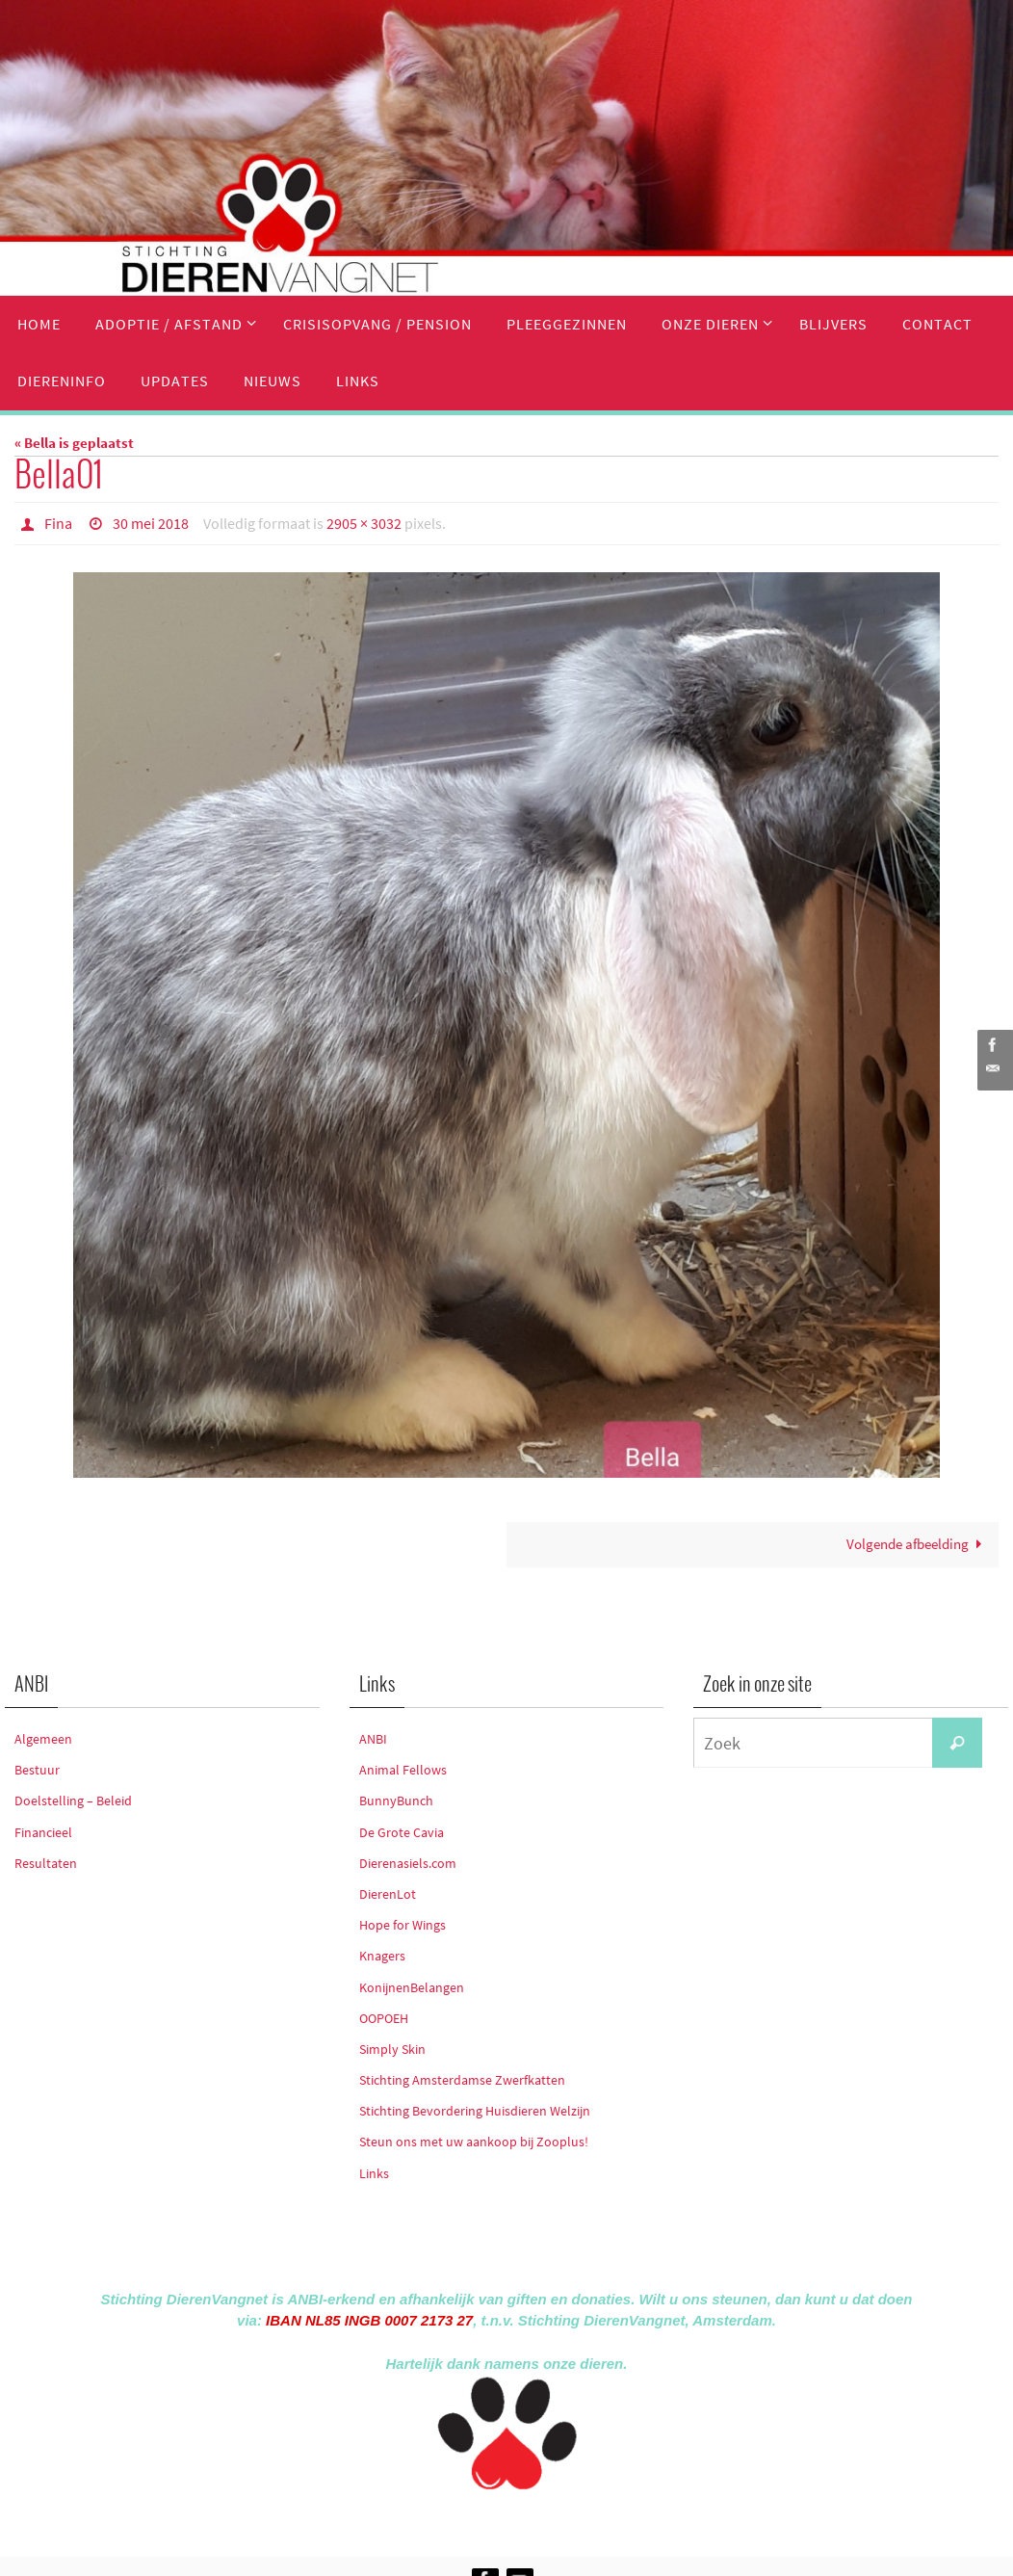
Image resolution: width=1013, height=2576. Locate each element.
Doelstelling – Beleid (73, 1800)
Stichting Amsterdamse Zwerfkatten (462, 2079)
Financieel (43, 1831)
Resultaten (45, 1862)
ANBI (373, 1738)
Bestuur (37, 1768)
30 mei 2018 (151, 523)
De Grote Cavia (401, 1831)
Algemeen (43, 1738)
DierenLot (387, 1893)
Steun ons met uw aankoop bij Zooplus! (473, 2141)
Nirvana (532, 2518)
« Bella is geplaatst (74, 443)
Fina (58, 523)
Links (374, 2172)
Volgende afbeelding (917, 1544)
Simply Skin (392, 2048)
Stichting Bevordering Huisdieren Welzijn (474, 2109)
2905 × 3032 (364, 523)
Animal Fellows (403, 1768)
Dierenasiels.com (407, 1862)
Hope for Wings (402, 1923)
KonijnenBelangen (411, 1986)
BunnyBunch (396, 1800)
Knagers (382, 1954)
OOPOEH (383, 2017)
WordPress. (595, 2518)
